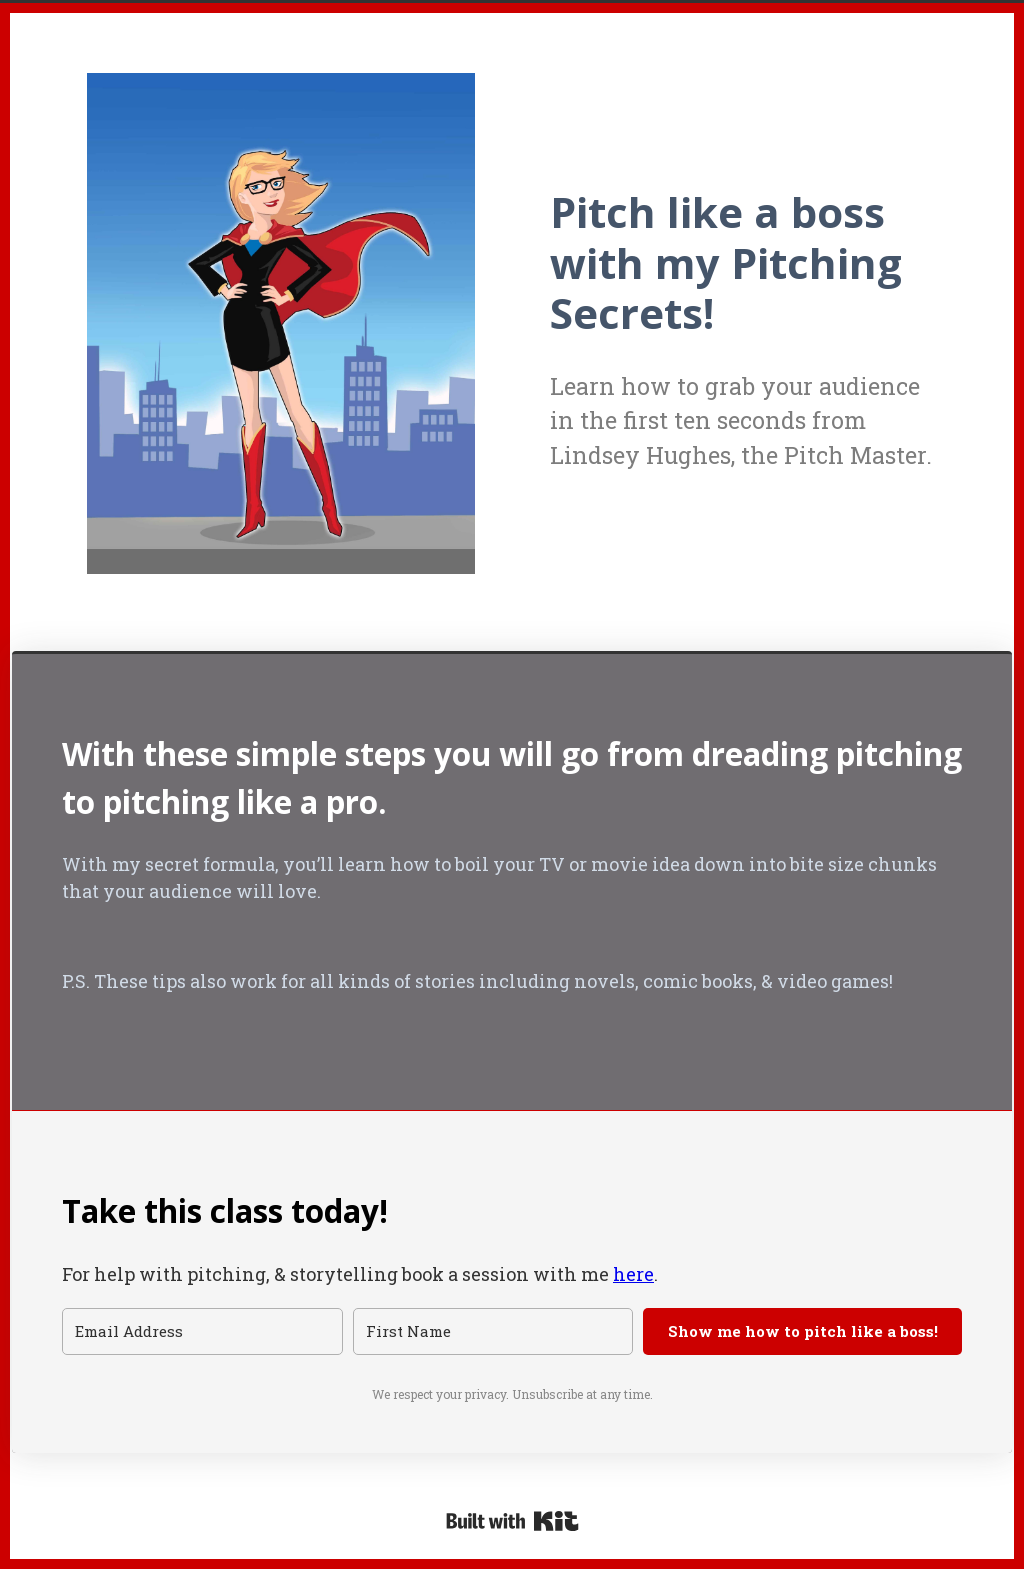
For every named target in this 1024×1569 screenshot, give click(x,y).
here (633, 1274)
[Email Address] (202, 1331)
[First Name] (493, 1331)
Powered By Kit (512, 1521)
